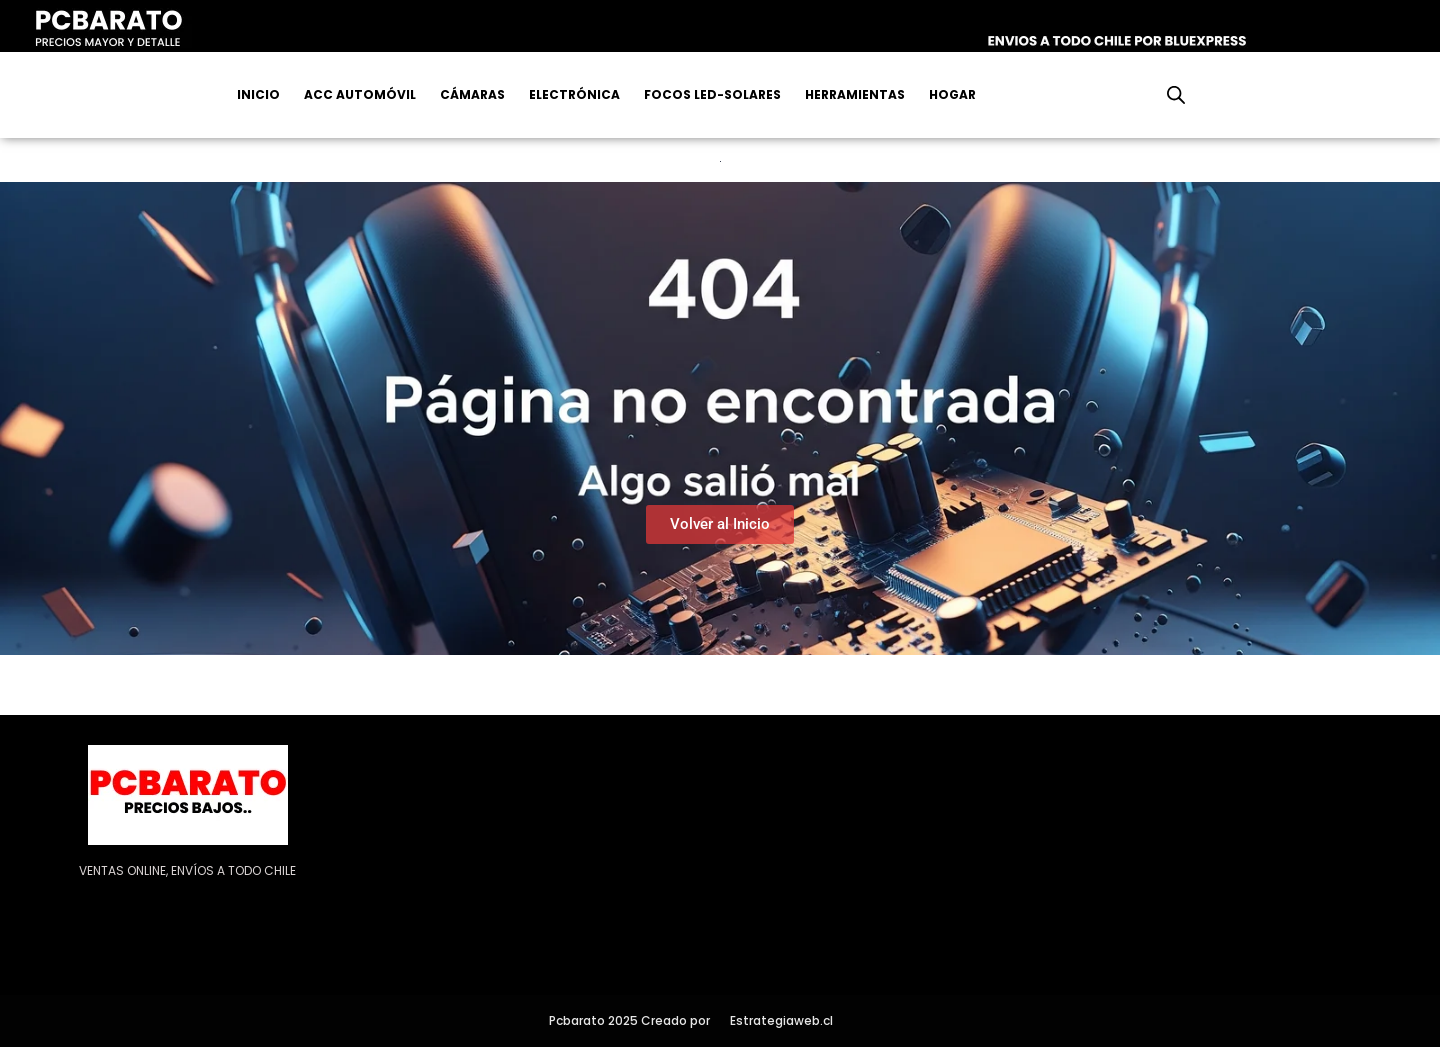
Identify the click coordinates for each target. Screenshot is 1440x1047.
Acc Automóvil (360, 94)
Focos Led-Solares (712, 94)
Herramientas (855, 94)
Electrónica (574, 94)
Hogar (952, 94)
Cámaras (472, 94)
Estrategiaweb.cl (781, 1020)
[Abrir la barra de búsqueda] (1176, 95)
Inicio (258, 94)
